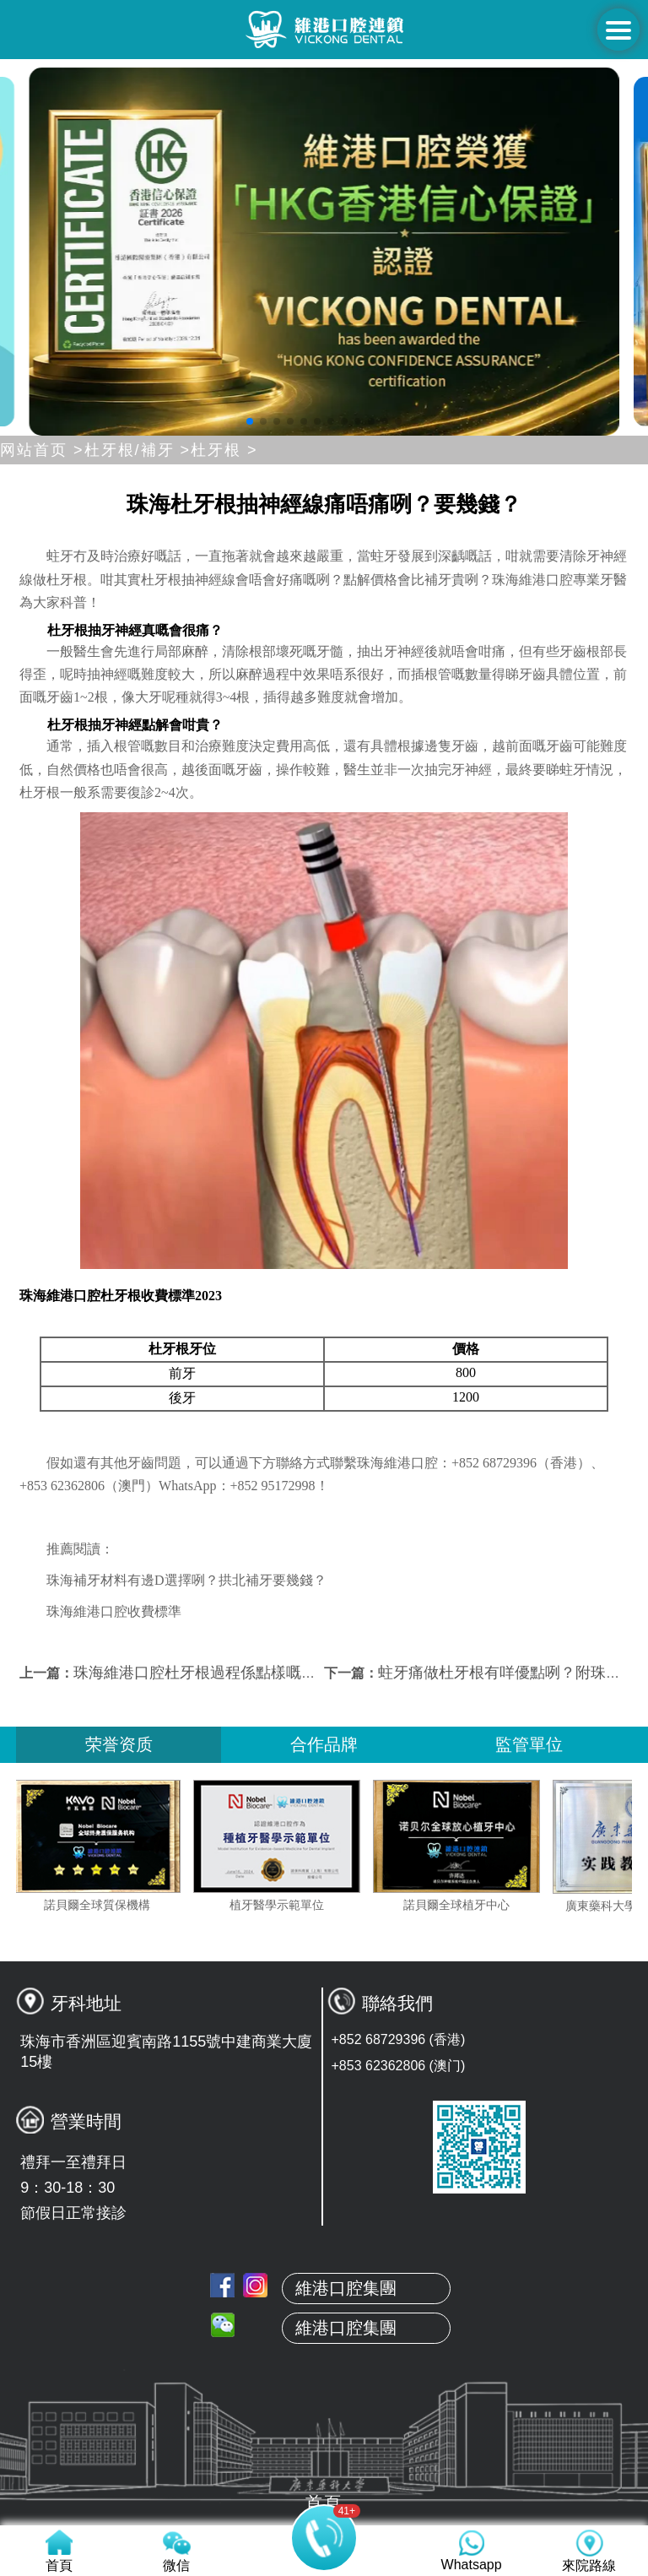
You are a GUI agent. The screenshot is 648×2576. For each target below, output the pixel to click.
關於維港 (324, 2272)
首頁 (324, 2232)
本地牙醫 (324, 2311)
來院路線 (324, 2470)
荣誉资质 (119, 1744)
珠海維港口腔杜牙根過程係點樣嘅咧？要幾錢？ (232, 1672)
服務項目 (324, 2391)
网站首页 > (42, 450)
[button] (249, 421)
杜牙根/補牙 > (138, 450)
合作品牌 (324, 1744)
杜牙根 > (224, 450)
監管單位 (529, 1744)
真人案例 (324, 2351)
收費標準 (324, 2430)
